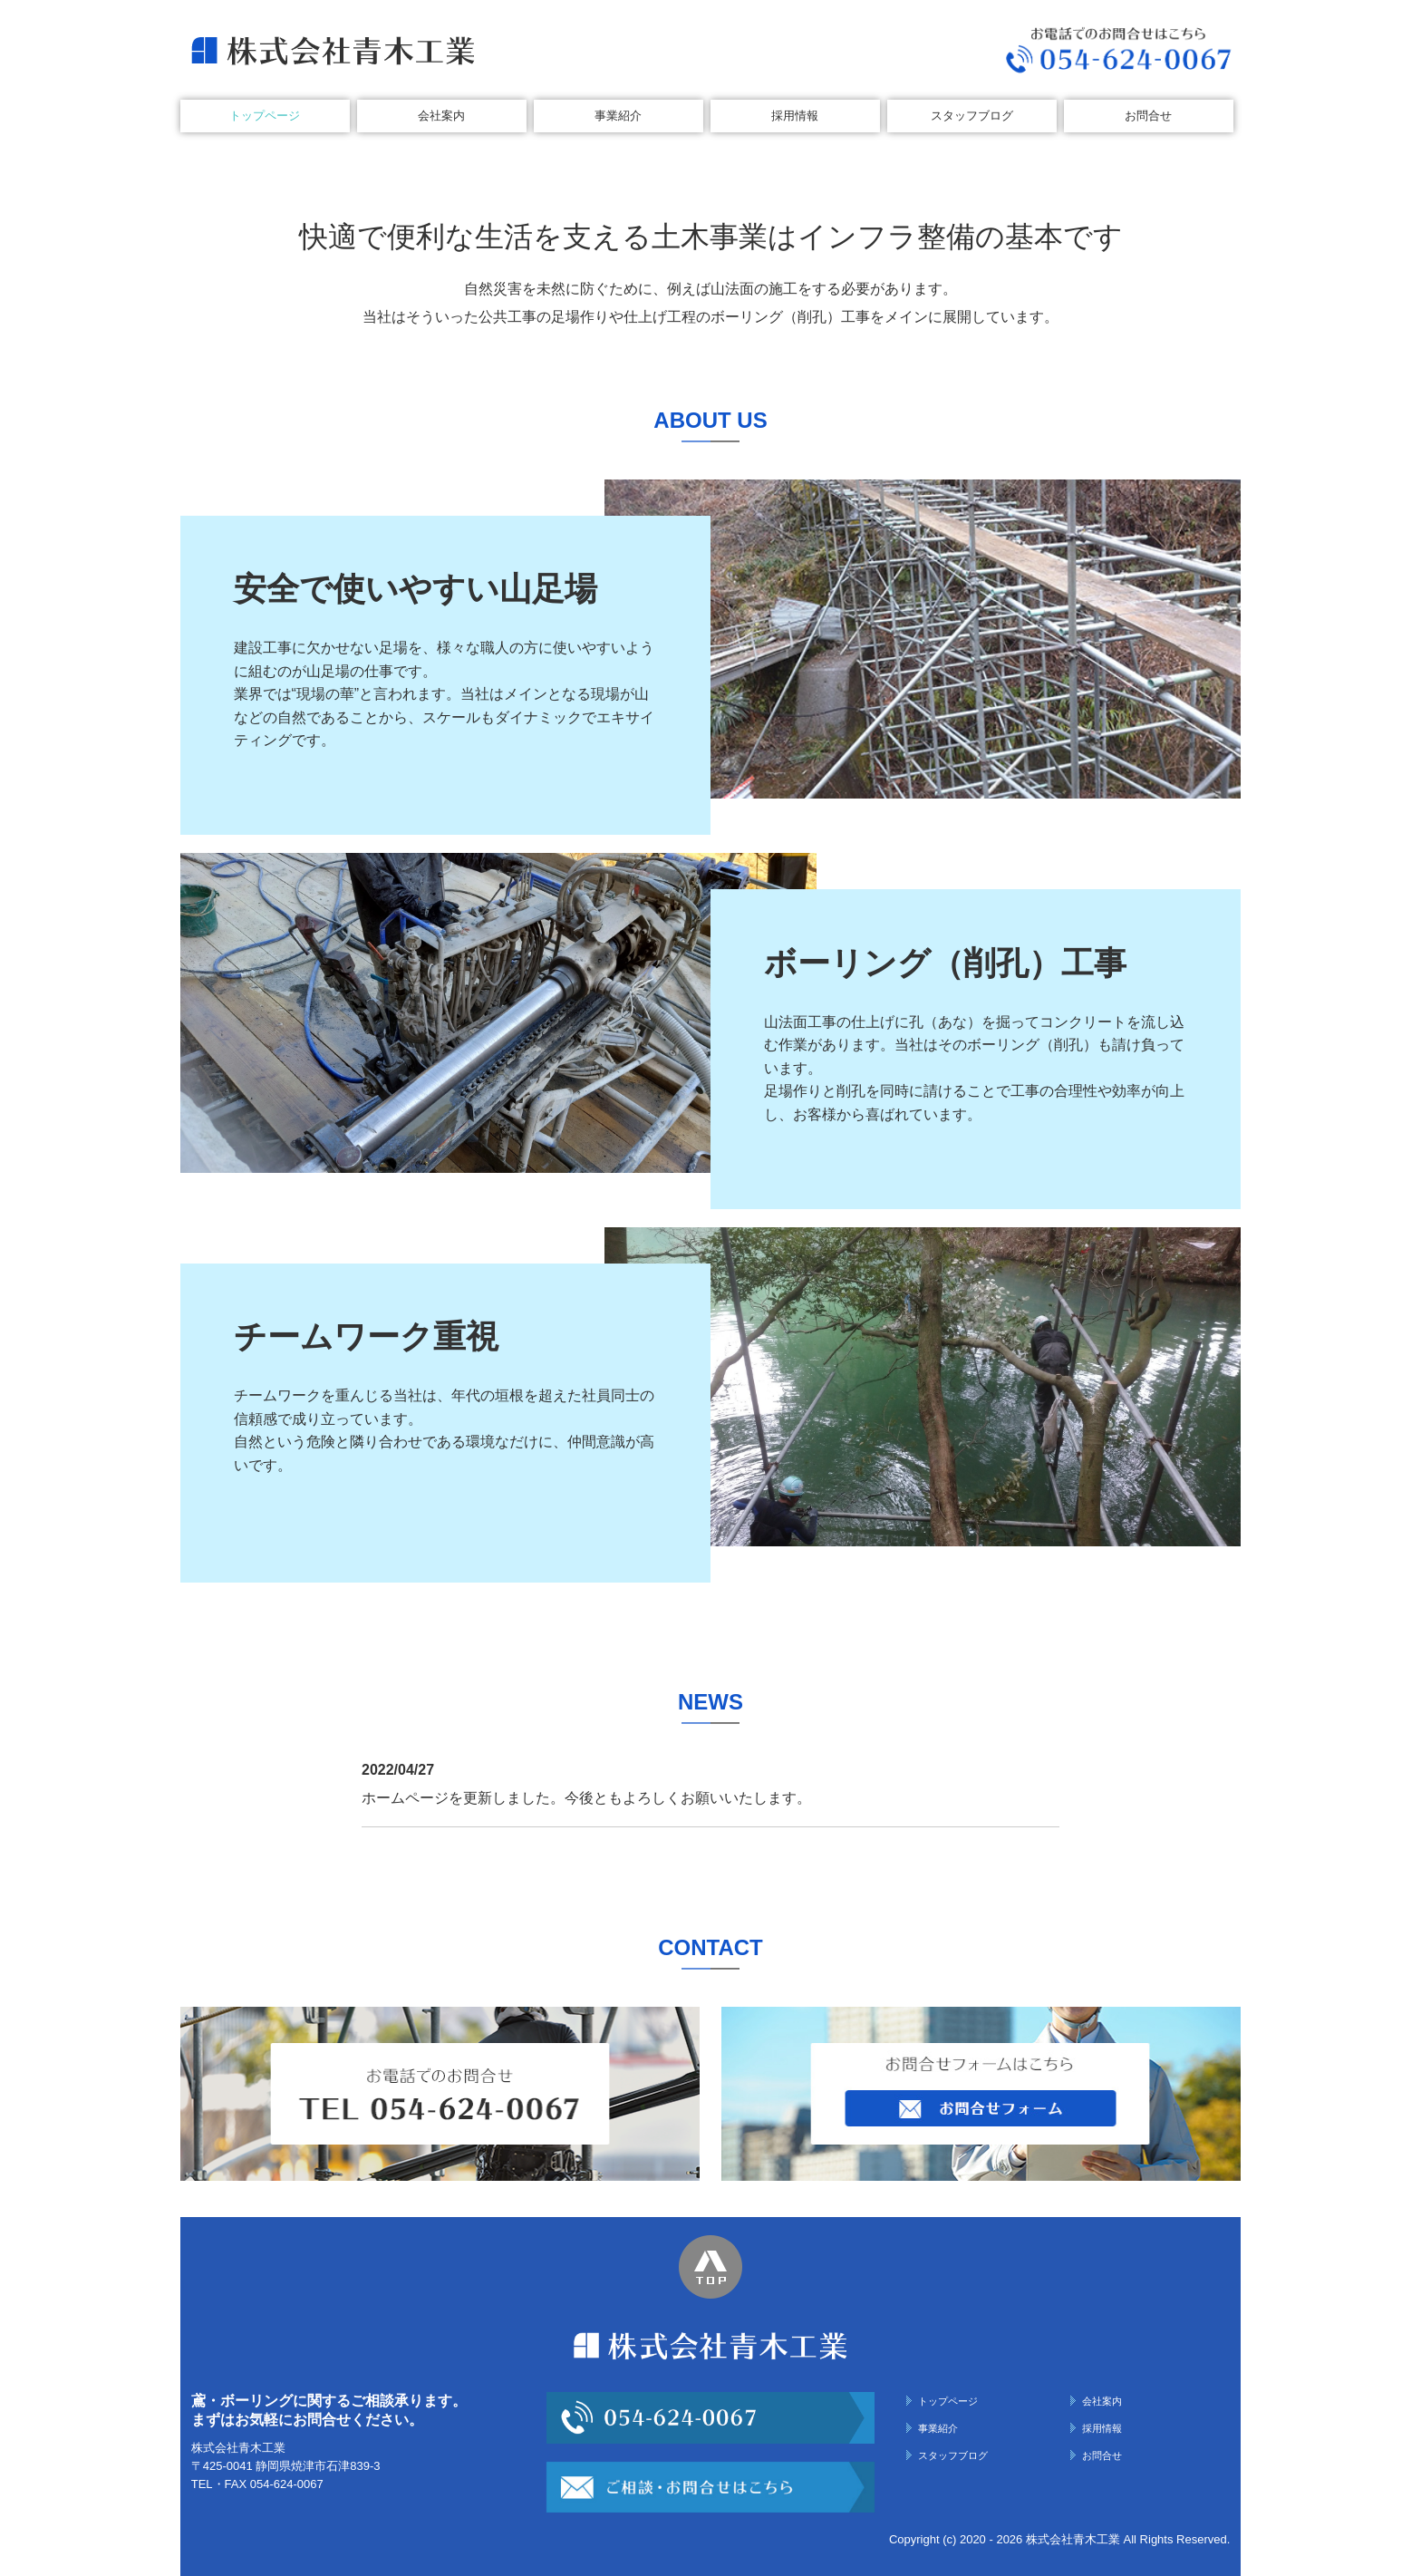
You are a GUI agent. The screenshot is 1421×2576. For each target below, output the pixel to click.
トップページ (264, 115)
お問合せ (1148, 115)
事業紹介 (618, 115)
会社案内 (441, 115)
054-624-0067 (287, 2484)
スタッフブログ (972, 115)
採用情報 (794, 115)
